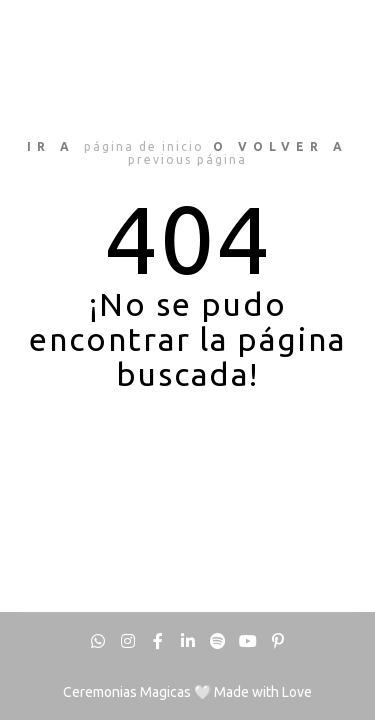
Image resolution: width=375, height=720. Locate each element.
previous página (187, 159)
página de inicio (144, 146)
